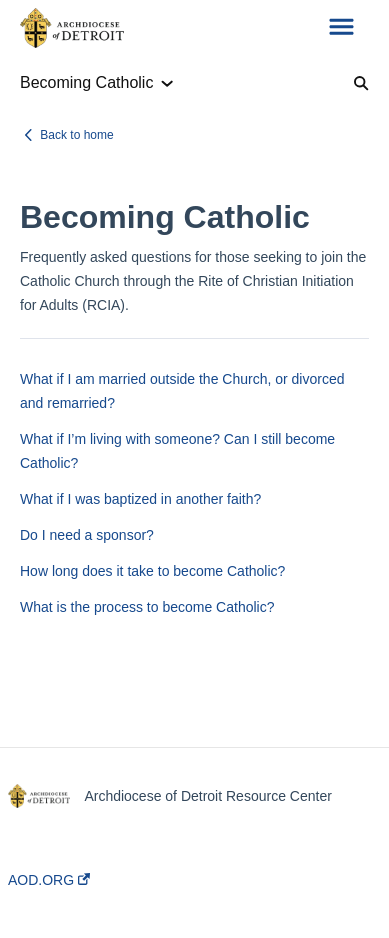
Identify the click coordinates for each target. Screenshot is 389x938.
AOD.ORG (49, 880)
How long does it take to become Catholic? (152, 571)
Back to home (76, 135)
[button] (341, 28)
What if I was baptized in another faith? (140, 499)
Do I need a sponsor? (87, 535)
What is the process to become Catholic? (147, 607)
